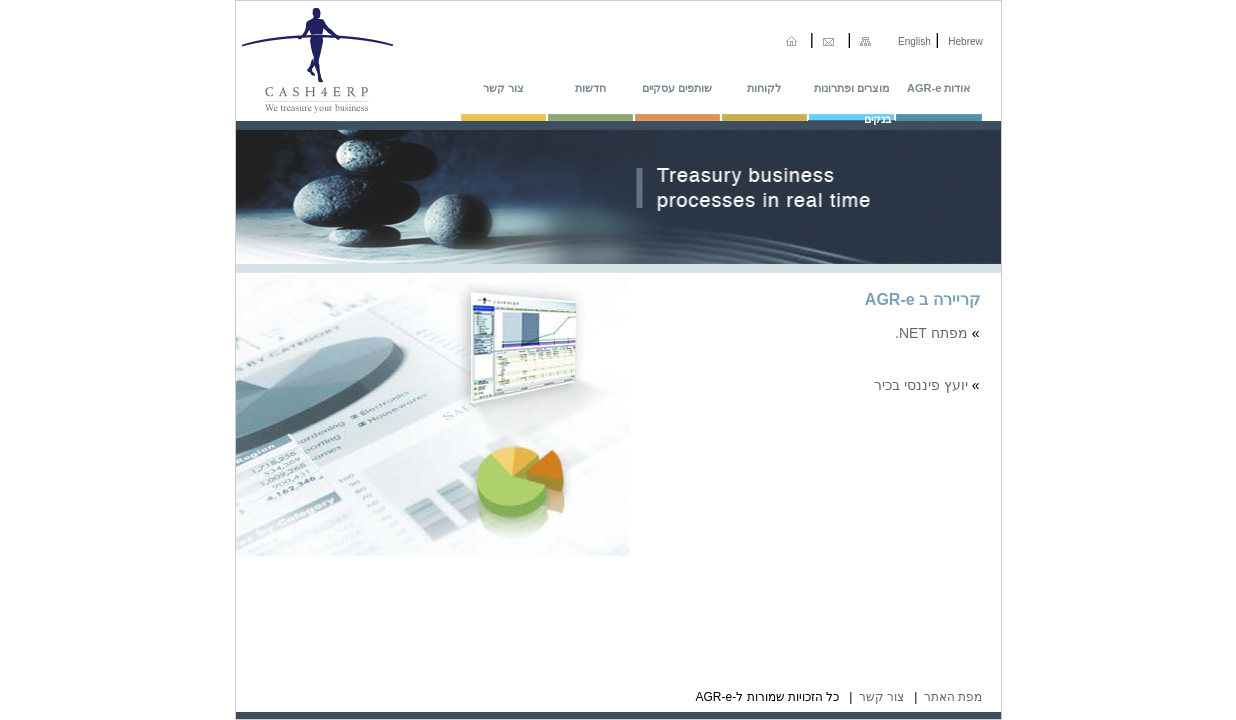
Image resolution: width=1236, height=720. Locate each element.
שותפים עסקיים (677, 88)
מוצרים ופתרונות (851, 88)
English (914, 41)
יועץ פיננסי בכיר (921, 385)
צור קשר (503, 88)
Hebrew (965, 41)
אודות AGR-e (938, 88)
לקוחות (764, 88)
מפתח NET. (931, 333)
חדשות (590, 88)
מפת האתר (953, 697)
